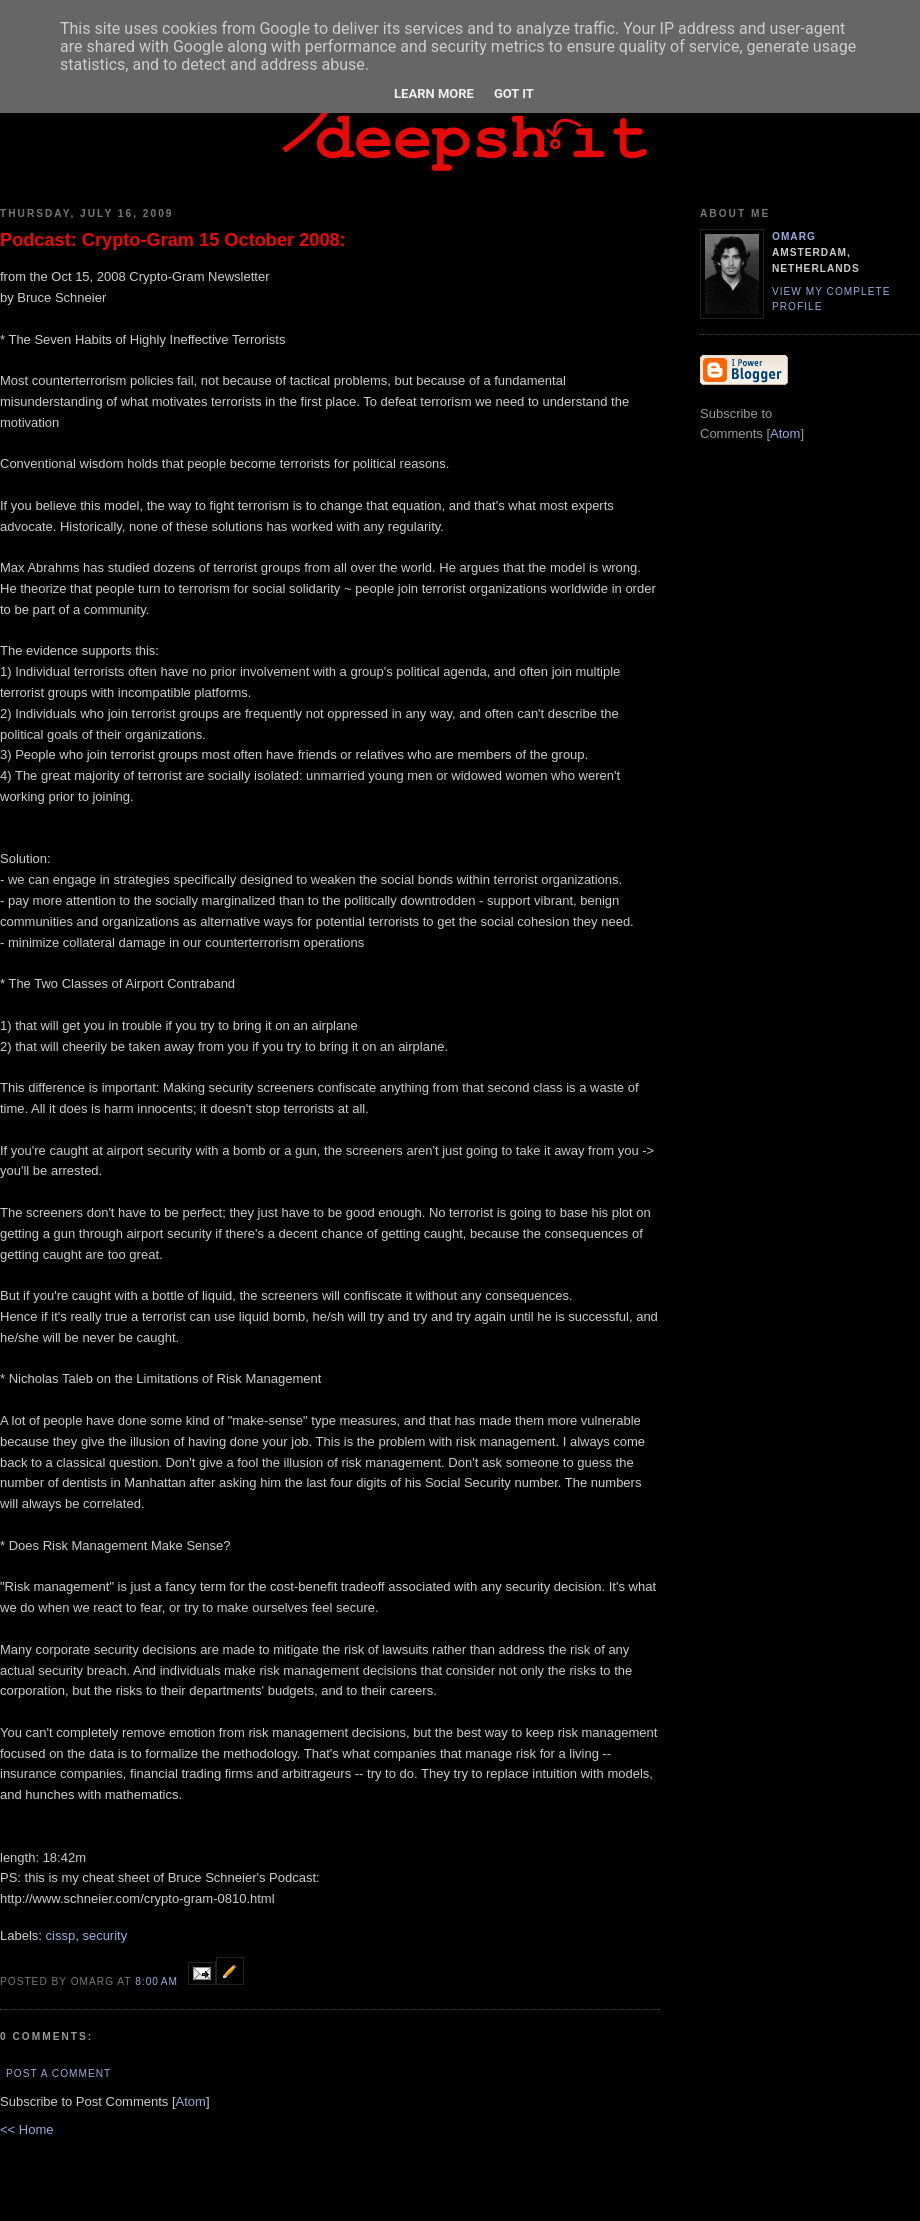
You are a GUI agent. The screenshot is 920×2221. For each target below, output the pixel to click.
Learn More (434, 93)
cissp (61, 1935)
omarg (794, 236)
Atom (191, 2101)
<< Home (26, 2129)
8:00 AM (158, 1981)
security (104, 1935)
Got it (514, 93)
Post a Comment (58, 2073)
